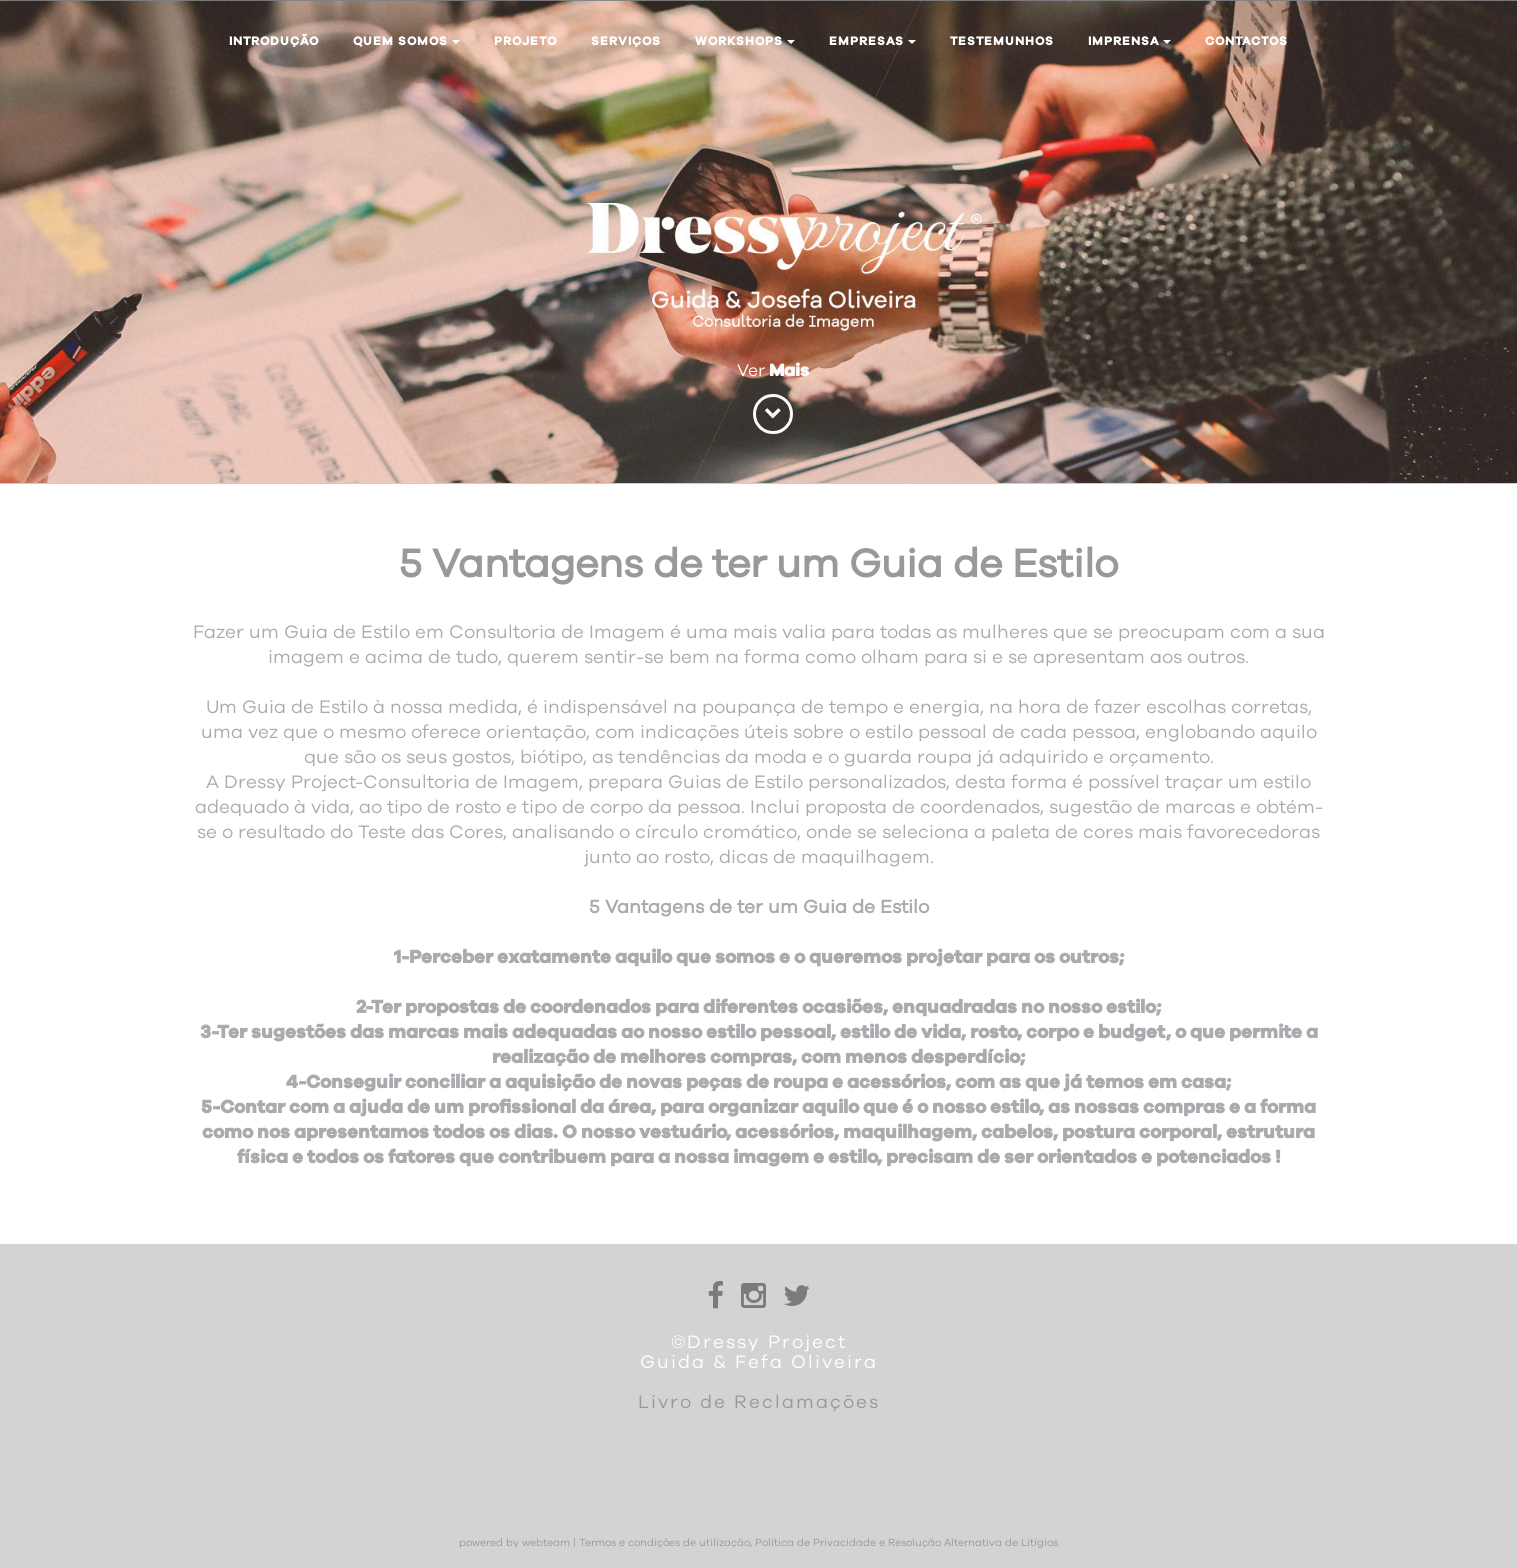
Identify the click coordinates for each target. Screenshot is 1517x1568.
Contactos (1246, 41)
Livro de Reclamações (759, 1402)
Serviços (626, 41)
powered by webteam (514, 1543)
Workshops (745, 41)
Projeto (525, 41)
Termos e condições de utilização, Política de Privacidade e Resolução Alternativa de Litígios (818, 1543)
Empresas (872, 41)
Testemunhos (1002, 41)
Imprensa (1129, 41)
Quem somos (406, 41)
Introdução (274, 41)
